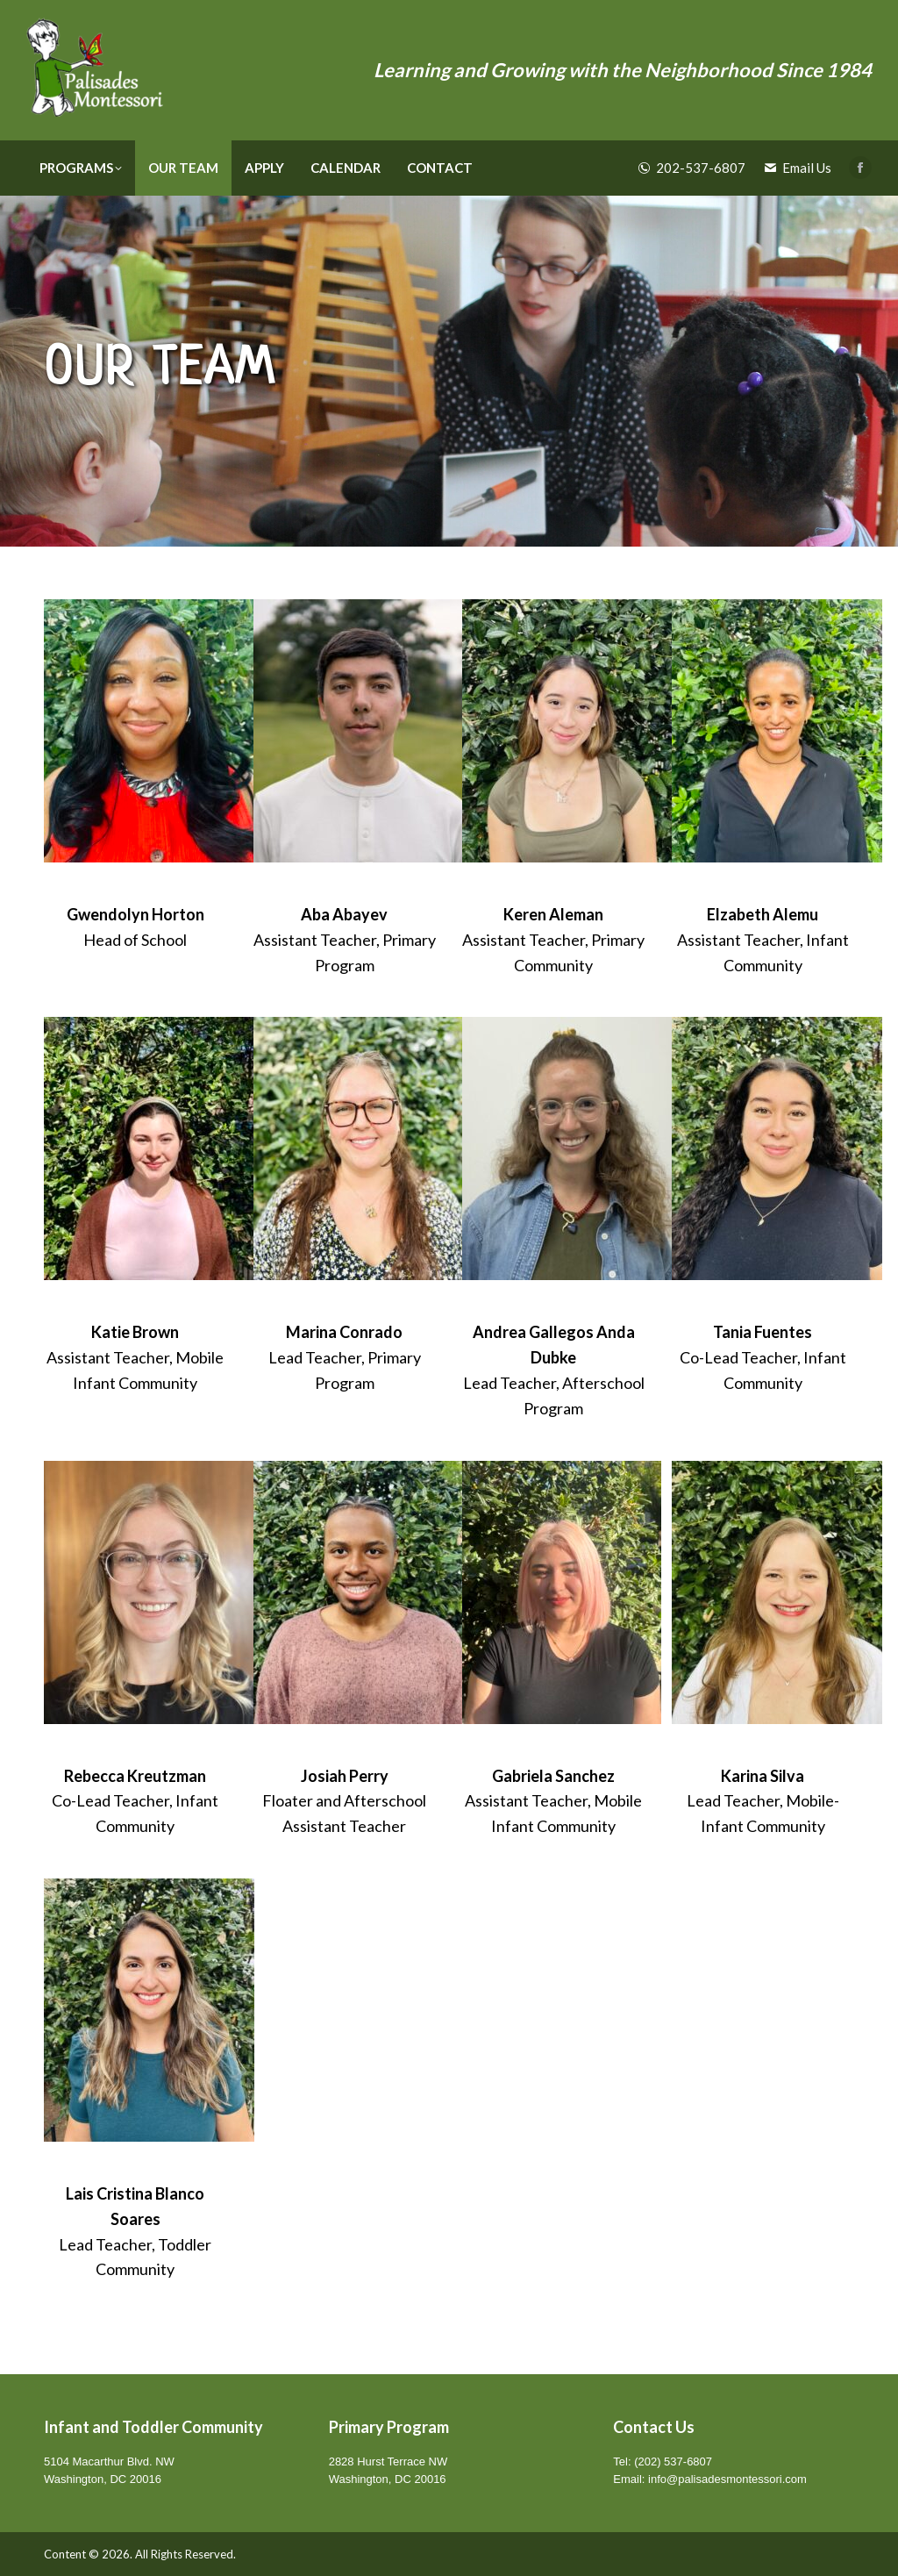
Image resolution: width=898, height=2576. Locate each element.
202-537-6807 (692, 167)
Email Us (797, 167)
